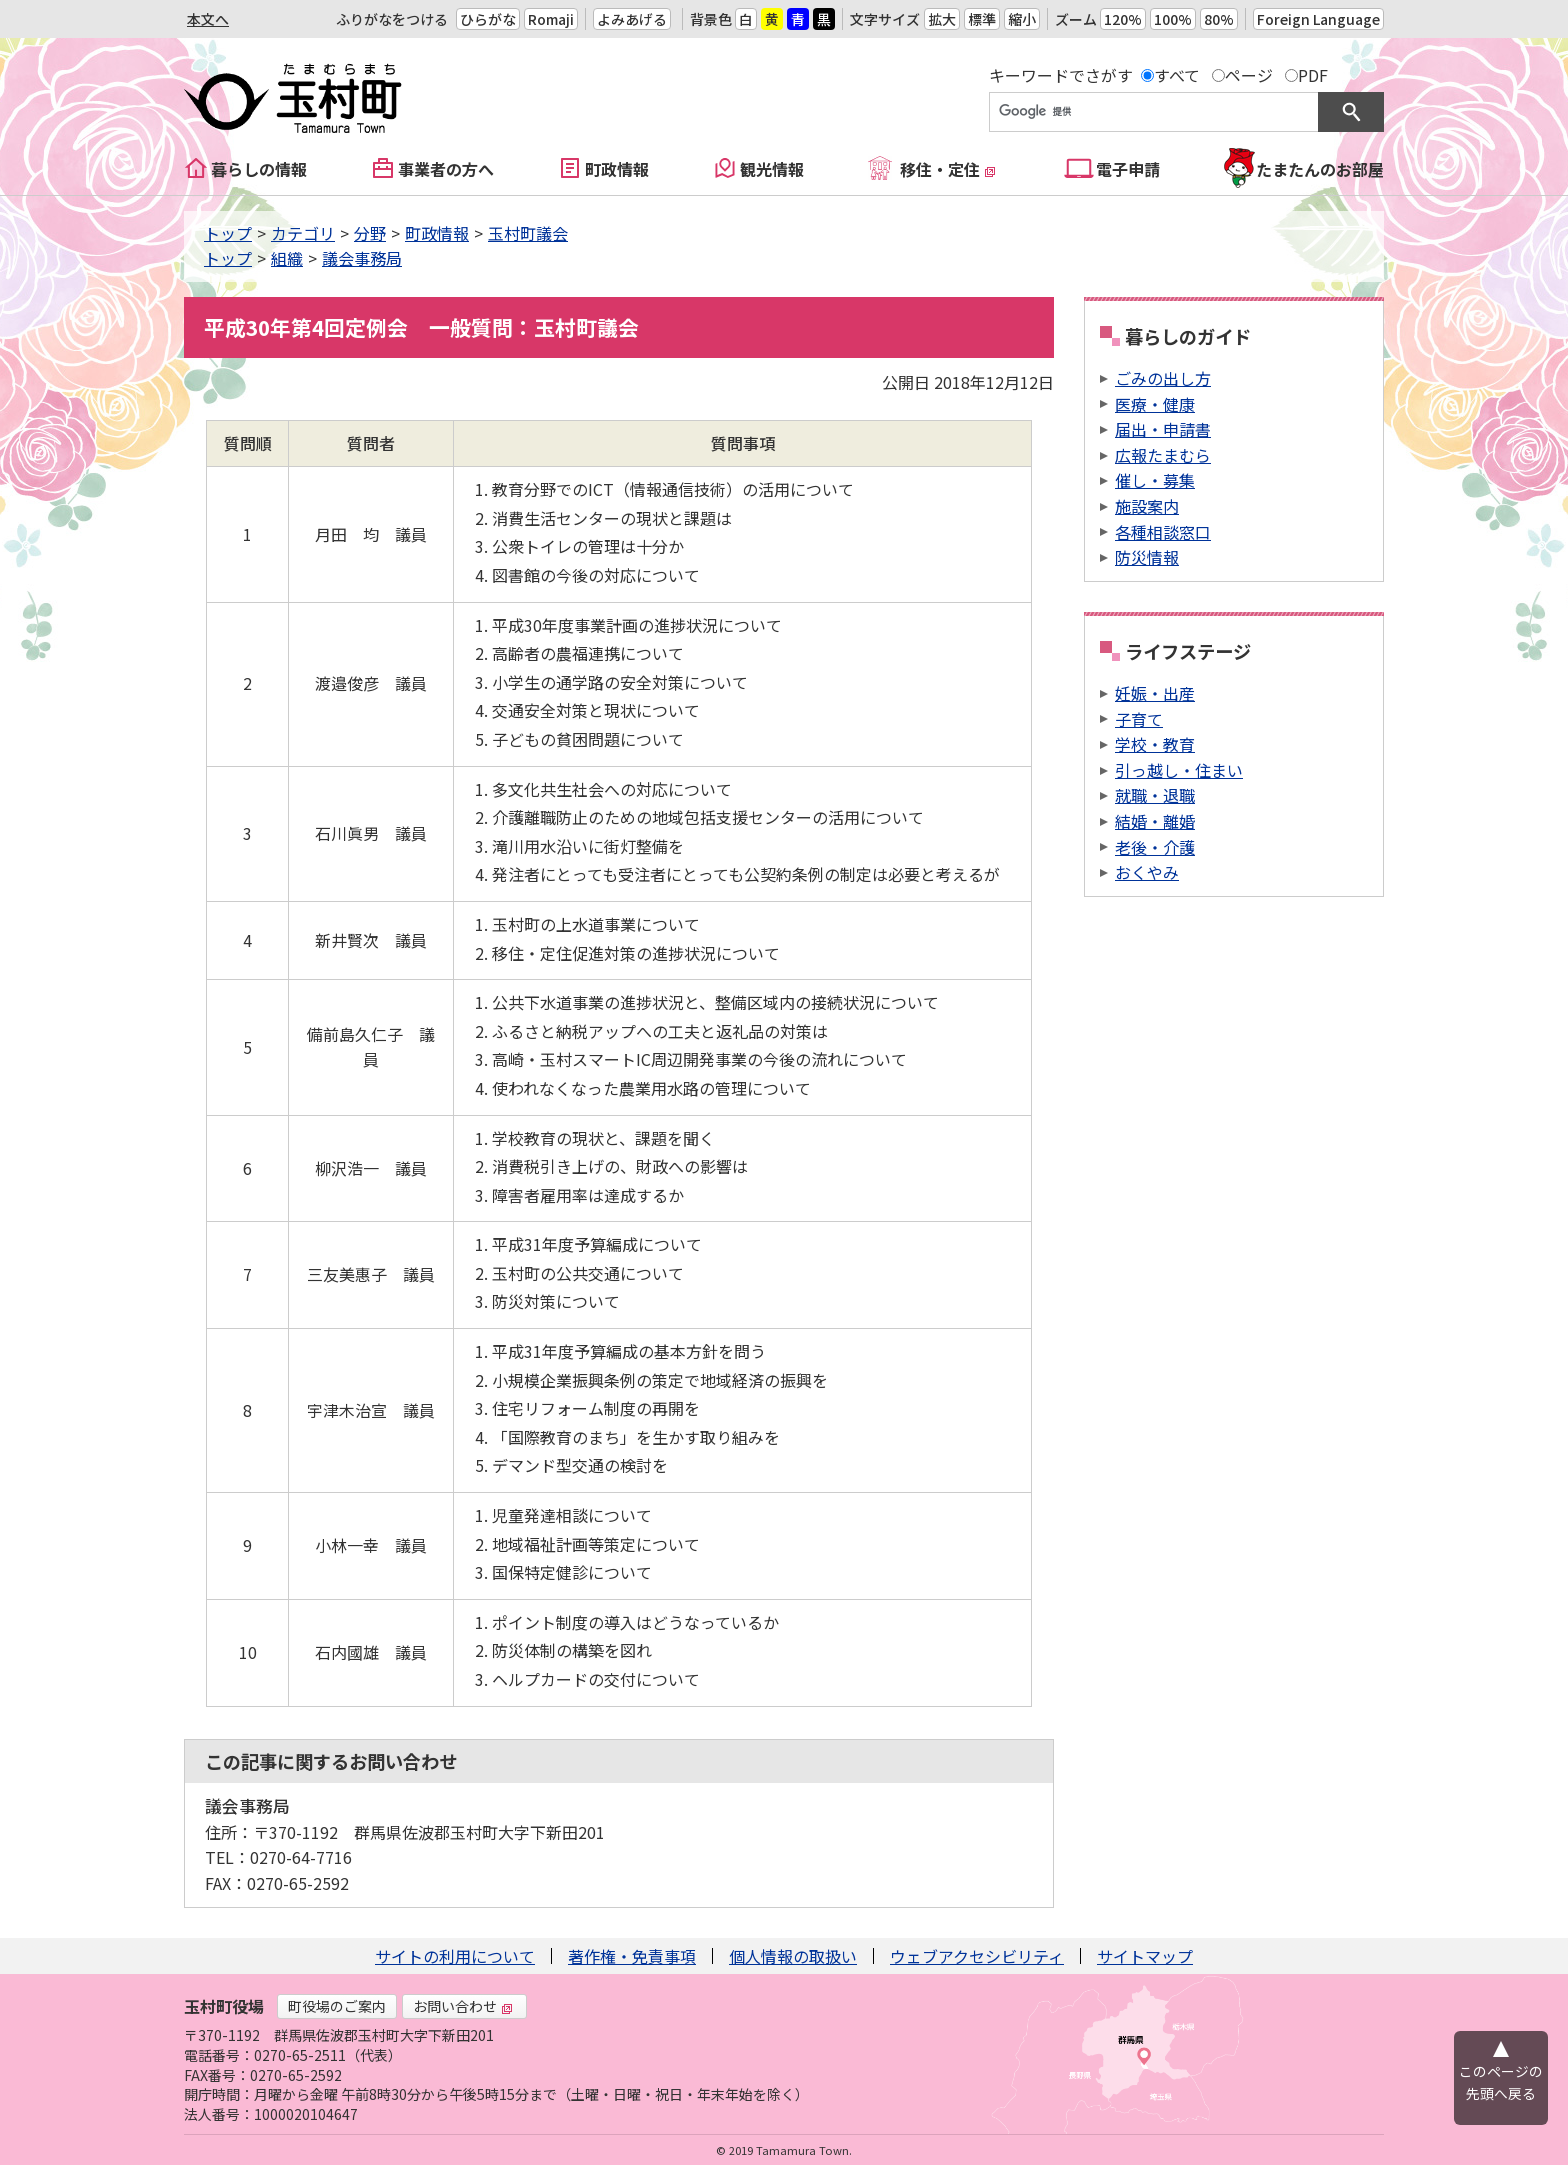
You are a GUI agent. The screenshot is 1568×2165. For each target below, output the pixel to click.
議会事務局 (362, 258)
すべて (1177, 75)
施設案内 (1147, 506)
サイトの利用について (455, 1956)
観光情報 (772, 169)
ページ (1249, 75)
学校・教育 (1155, 744)
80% (1219, 19)
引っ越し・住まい (1179, 770)
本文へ (208, 19)
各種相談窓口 (1163, 532)
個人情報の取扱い (793, 1956)
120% (1123, 19)
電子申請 (1128, 169)
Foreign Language (1318, 19)
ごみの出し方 (1163, 378)
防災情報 (1147, 557)
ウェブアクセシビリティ (977, 1956)
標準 (982, 19)
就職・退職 (1155, 795)
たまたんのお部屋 (1320, 169)
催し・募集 (1155, 480)
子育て (1139, 719)
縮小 (1022, 19)
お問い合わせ (463, 2006)
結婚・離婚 (1155, 821)
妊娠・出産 (1155, 693)
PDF (1313, 75)
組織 (287, 258)
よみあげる (632, 19)
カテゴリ (303, 233)
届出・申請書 (1163, 429)
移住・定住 (948, 169)
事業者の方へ (446, 169)
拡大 (942, 19)
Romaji (551, 19)
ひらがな (488, 19)
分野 (370, 233)
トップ (228, 233)
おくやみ (1147, 872)
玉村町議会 (528, 233)
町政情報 (617, 169)
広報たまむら (1163, 455)
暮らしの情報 (259, 169)
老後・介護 (1155, 847)
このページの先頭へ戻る (1501, 2082)
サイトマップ (1145, 1956)
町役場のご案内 (337, 2006)
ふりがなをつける (392, 19)
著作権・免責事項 (632, 1956)
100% (1173, 19)
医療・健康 (1155, 404)
